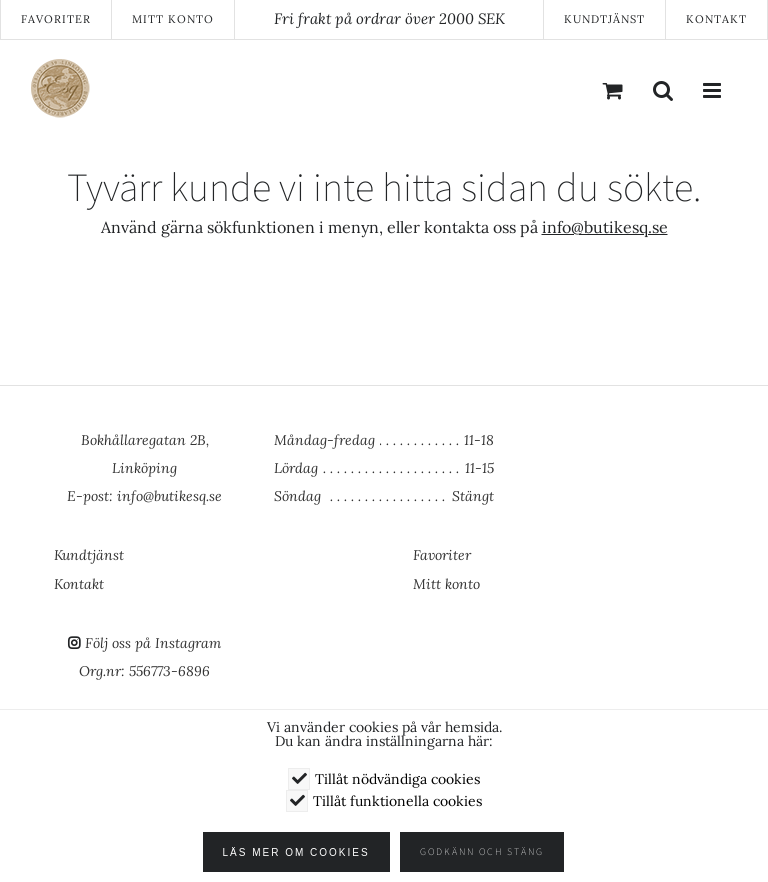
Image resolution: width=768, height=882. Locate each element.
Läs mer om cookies (301, 852)
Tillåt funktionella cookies (397, 801)
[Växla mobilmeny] (713, 90)
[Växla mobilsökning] (663, 90)
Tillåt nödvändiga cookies (397, 779)
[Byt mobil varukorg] (613, 90)
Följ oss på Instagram (153, 643)
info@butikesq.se (605, 227)
